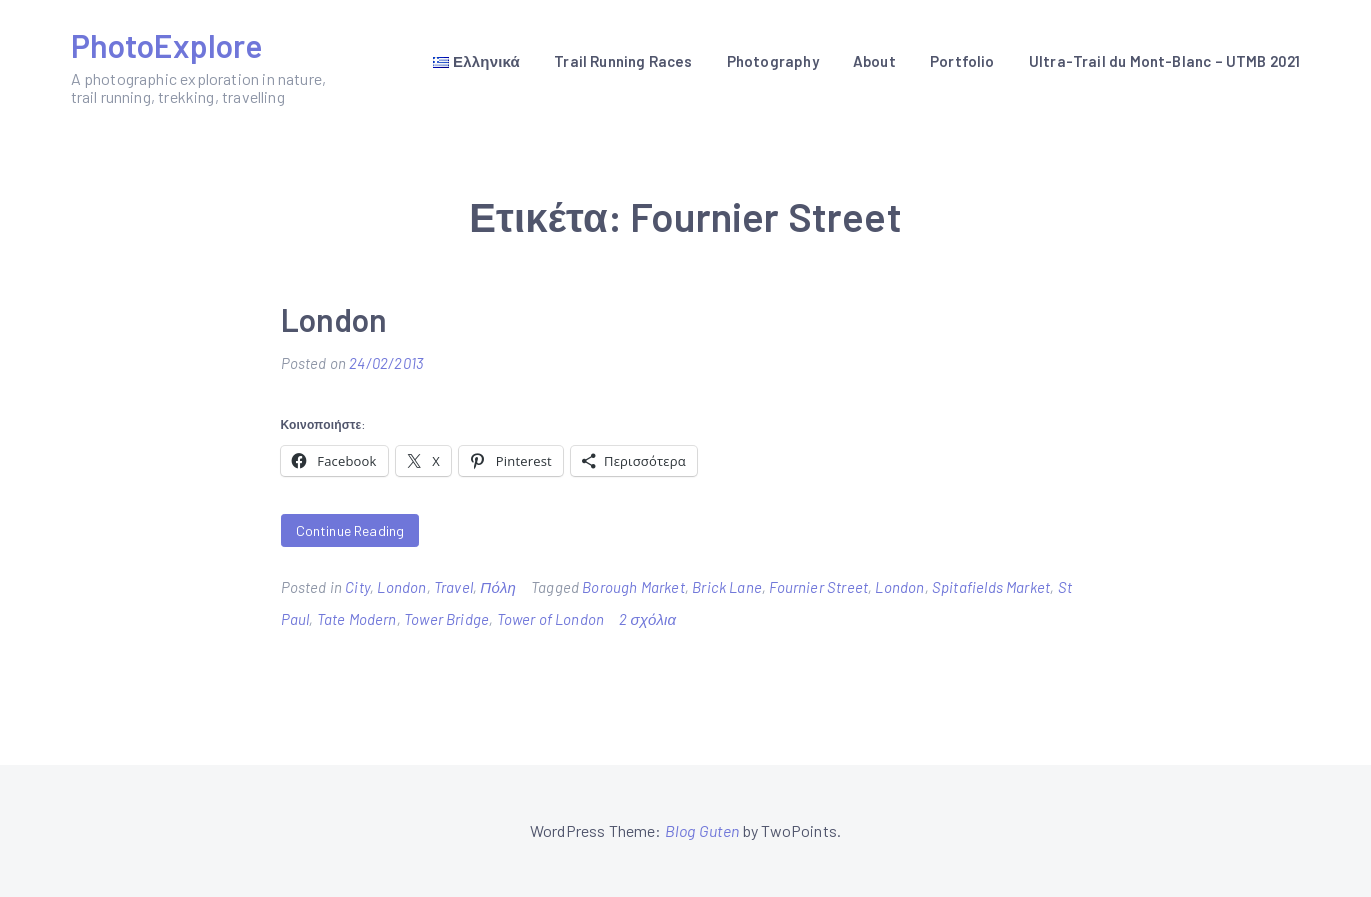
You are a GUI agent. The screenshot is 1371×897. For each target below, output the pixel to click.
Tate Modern (357, 619)
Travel (453, 587)
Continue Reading (350, 530)
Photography (773, 61)
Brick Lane (727, 587)
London (334, 319)
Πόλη (498, 587)
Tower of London (551, 619)
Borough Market (633, 587)
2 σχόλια (647, 619)
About (874, 61)
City (357, 587)
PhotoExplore (167, 45)
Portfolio (962, 61)
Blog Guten (702, 830)
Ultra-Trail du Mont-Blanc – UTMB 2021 (1165, 61)
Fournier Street (818, 587)
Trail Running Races (623, 61)
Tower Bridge (446, 619)
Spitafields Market (991, 587)
